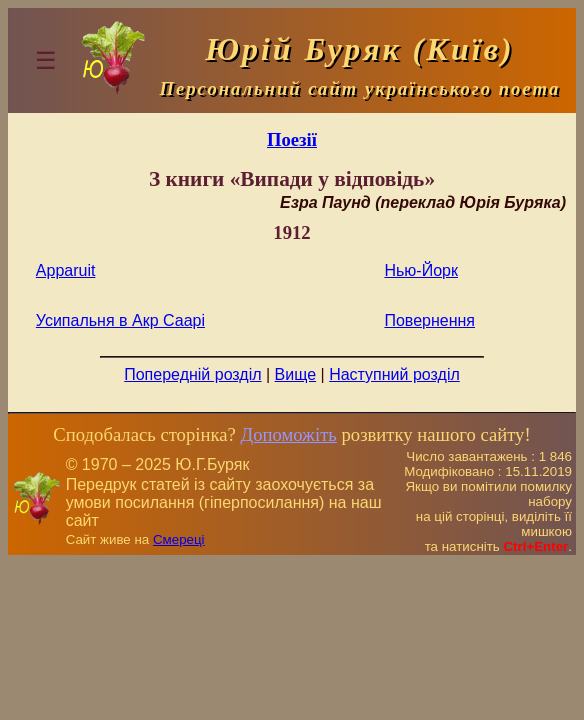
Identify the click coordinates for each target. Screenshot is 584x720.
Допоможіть (288, 434)
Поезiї (292, 139)
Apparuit (66, 270)
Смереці (179, 539)
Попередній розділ (192, 374)
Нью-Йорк (421, 270)
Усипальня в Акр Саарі (120, 320)
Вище (296, 374)
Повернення (429, 320)
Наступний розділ (394, 374)
